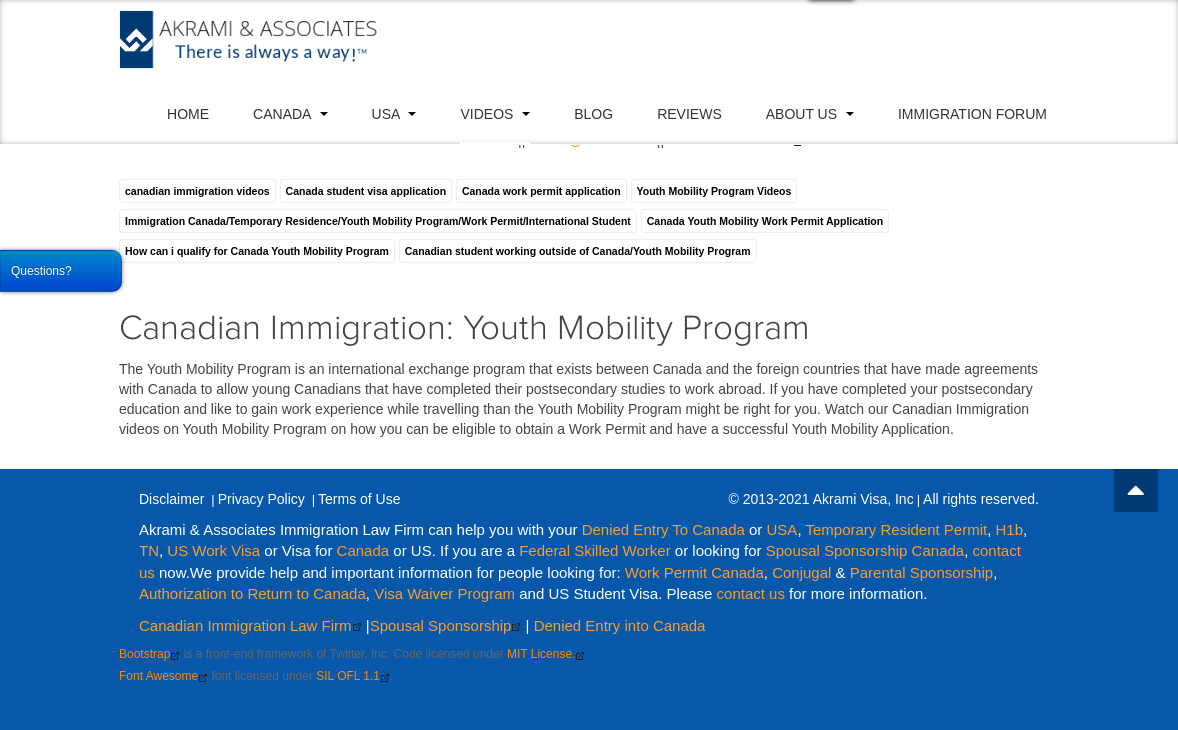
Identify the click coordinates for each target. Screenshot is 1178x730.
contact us (751, 593)
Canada (290, 114)
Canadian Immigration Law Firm (250, 625)
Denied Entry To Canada (663, 529)
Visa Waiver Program (444, 593)
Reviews (689, 114)
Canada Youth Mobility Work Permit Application (765, 221)
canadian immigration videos (197, 191)
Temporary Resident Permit (896, 529)
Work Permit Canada (694, 572)
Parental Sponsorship (921, 572)
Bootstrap (149, 654)
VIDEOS (495, 114)
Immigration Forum (972, 114)
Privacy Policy (261, 499)
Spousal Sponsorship (446, 625)
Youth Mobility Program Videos (714, 191)
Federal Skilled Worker (594, 550)
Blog (593, 114)
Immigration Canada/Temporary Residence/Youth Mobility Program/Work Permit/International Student (378, 221)
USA (394, 114)
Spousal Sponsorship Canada (865, 550)
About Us (810, 114)
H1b (1010, 529)
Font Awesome (163, 676)
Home (188, 114)
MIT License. (546, 654)
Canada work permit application (541, 191)
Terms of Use (359, 499)
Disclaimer (171, 499)
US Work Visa (213, 550)
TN (149, 550)
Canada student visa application (366, 191)
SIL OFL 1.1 (353, 676)
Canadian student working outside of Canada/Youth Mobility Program (578, 251)
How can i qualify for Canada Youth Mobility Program (257, 251)
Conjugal (803, 572)
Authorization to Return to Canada (252, 593)
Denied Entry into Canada (620, 625)
